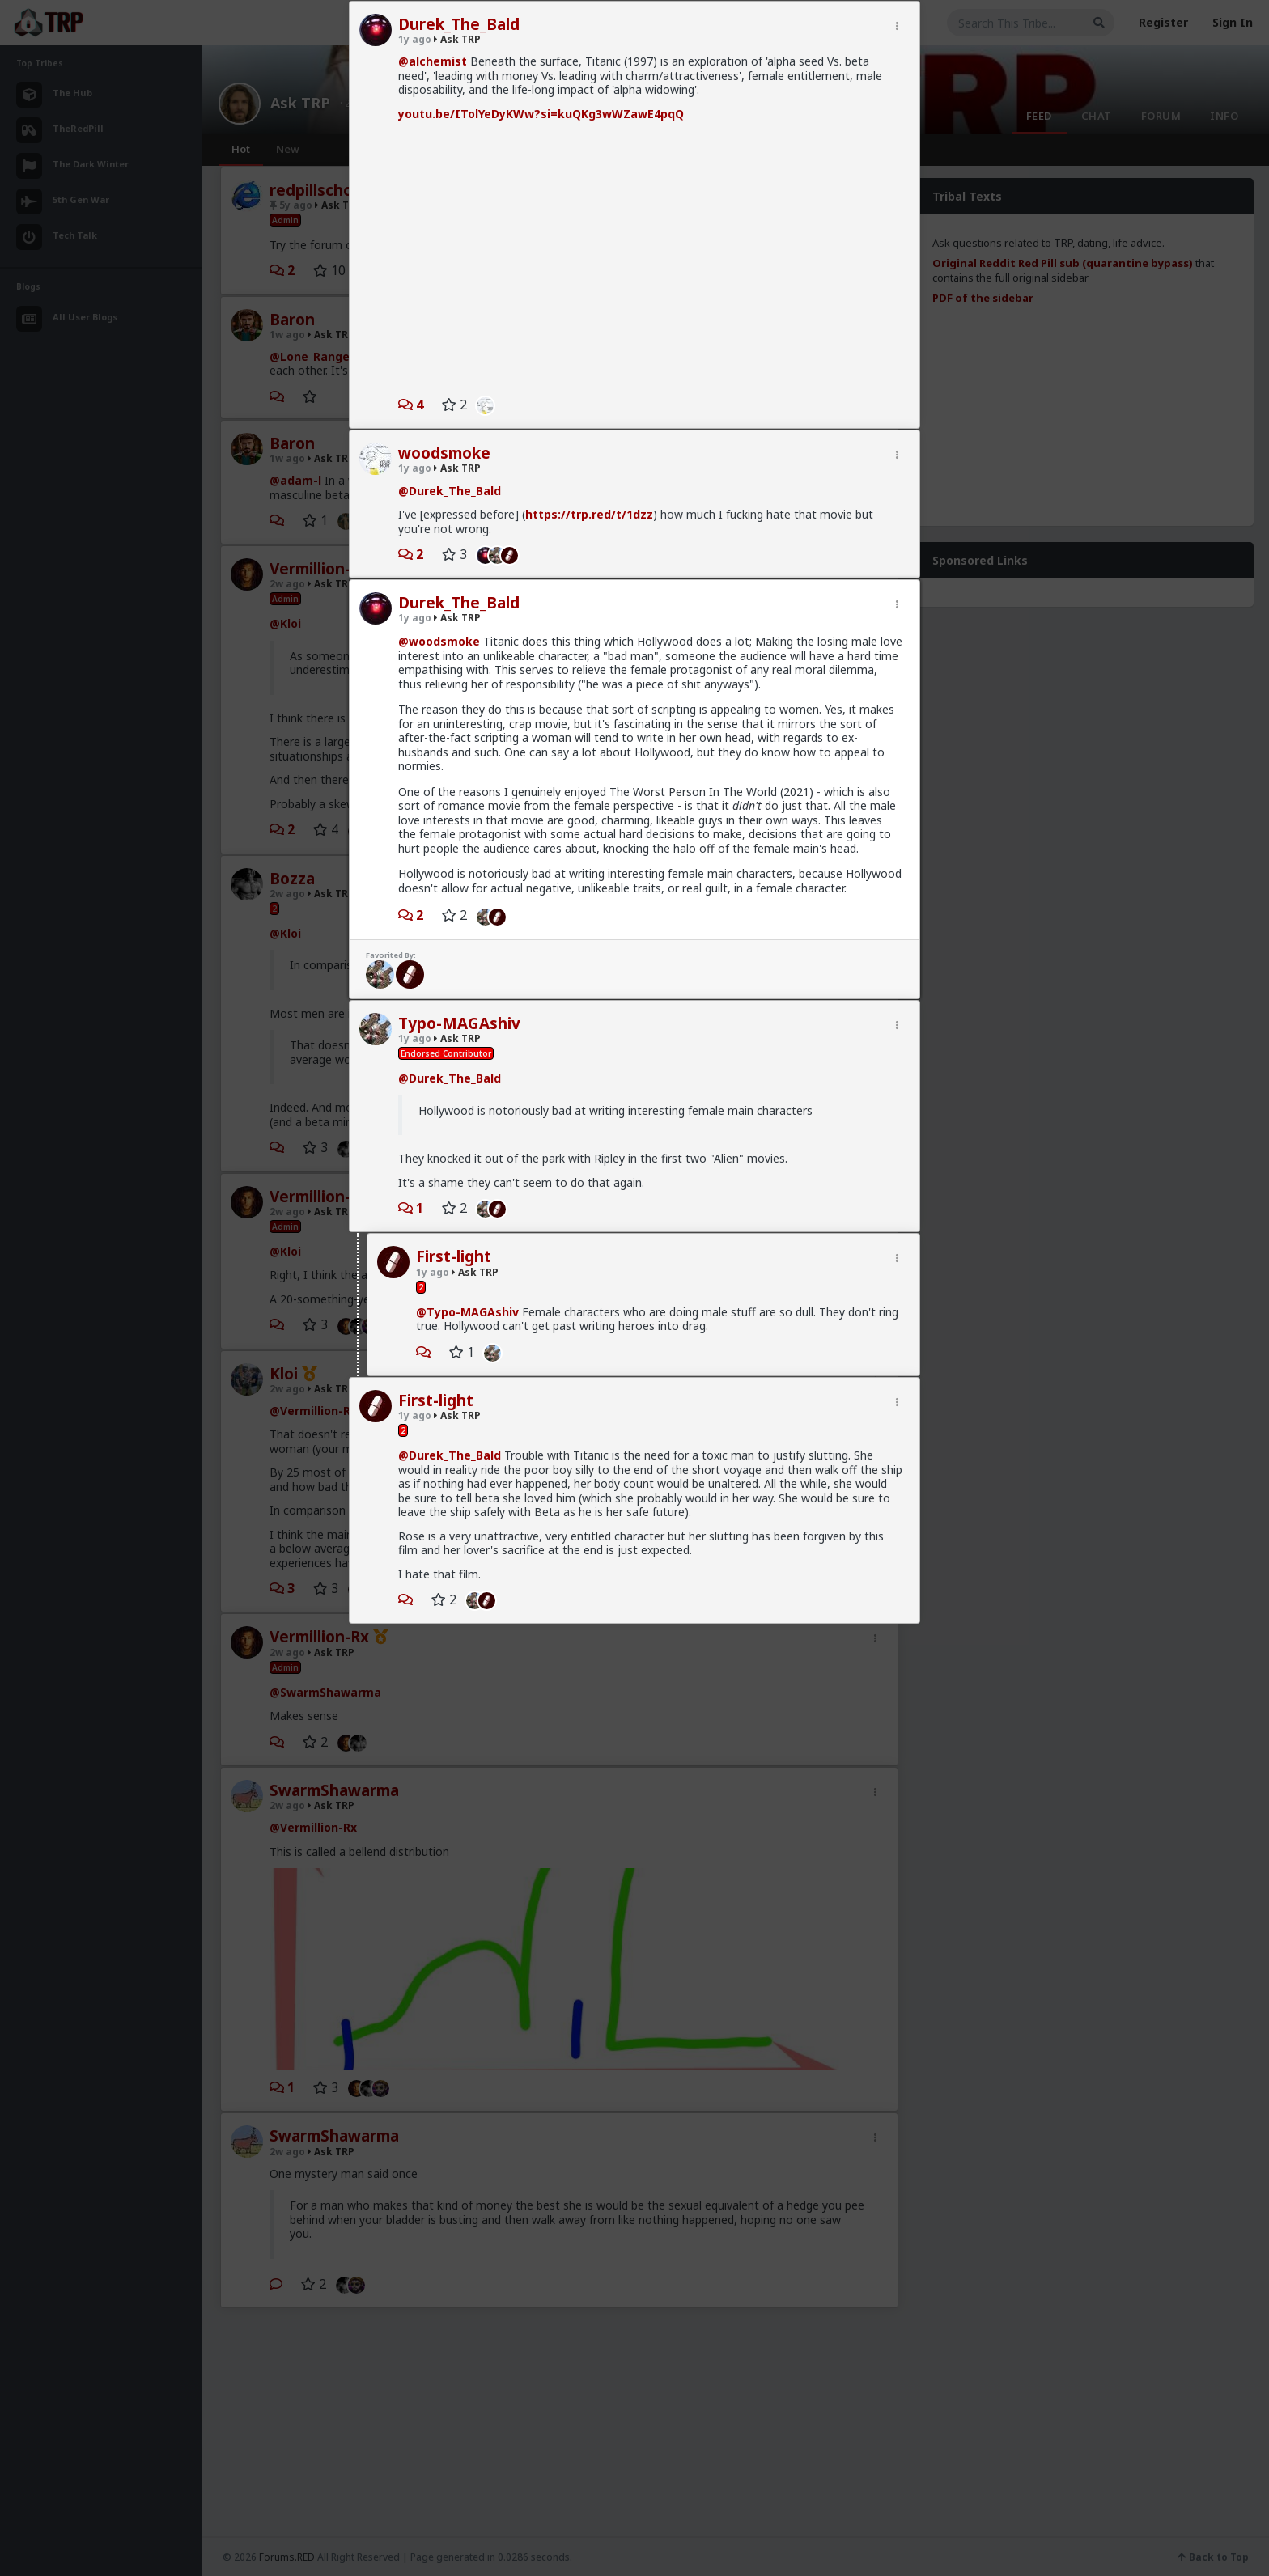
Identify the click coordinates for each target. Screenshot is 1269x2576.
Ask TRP (457, 39)
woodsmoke (444, 453)
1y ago (414, 39)
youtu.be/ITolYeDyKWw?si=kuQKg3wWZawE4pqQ (541, 113)
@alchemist (432, 61)
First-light (453, 1256)
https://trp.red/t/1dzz (589, 514)
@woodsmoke (439, 641)
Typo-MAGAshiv (459, 1023)
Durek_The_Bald (459, 24)
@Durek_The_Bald (449, 490)
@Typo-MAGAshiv (467, 1312)
